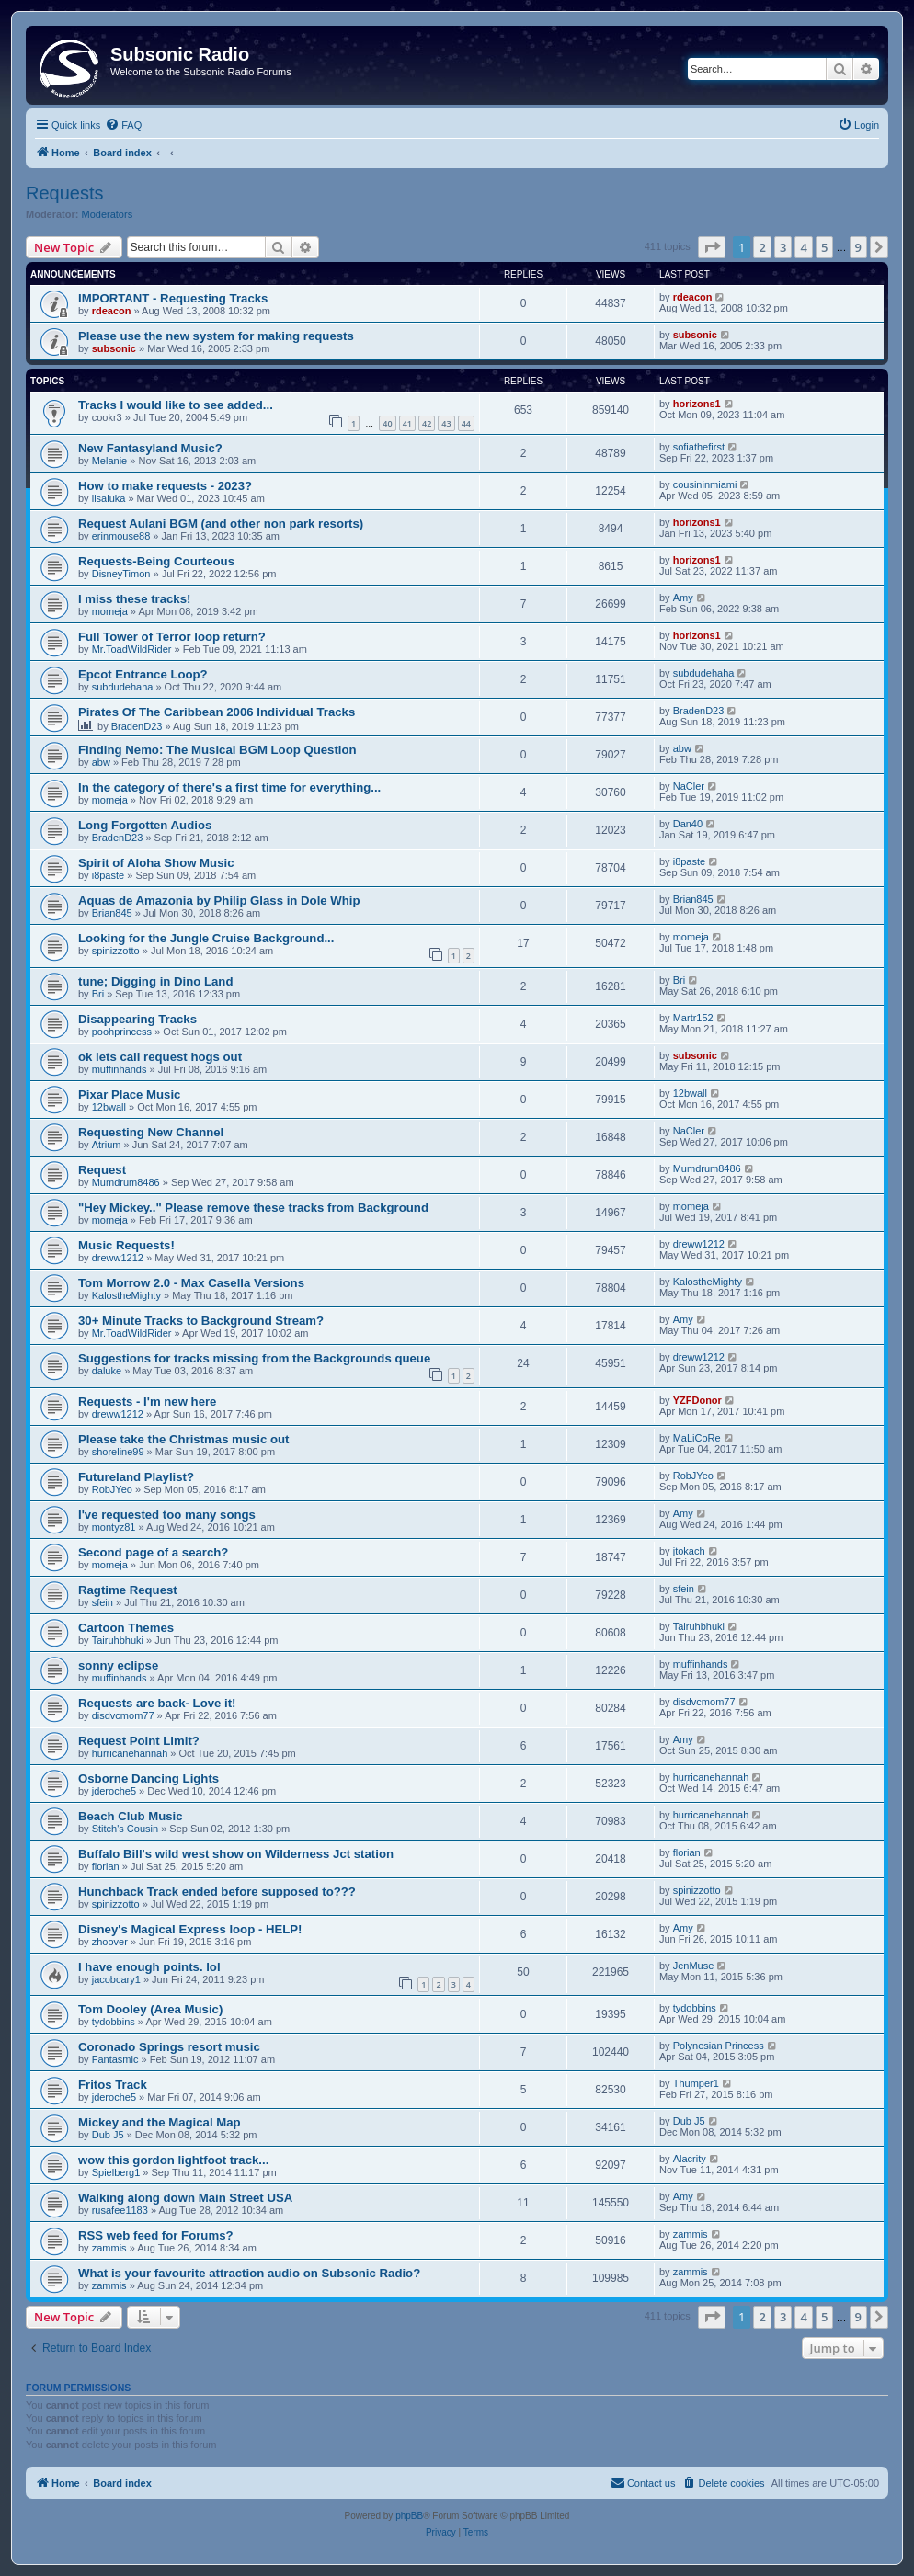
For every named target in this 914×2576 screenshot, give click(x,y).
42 (426, 423)
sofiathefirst (699, 446)
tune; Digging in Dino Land (155, 981)
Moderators (107, 214)
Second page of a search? (153, 1552)
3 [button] (783, 247)
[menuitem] (123, 125)
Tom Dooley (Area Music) (150, 2009)
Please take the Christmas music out (183, 1439)
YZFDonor (697, 1400)
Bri (98, 993)
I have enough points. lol (149, 1967)
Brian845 (112, 912)
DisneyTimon (121, 573)
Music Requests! (126, 1245)
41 (407, 423)
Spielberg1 (116, 2172)
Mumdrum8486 (126, 1182)
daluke (106, 1370)
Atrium (106, 1144)
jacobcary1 (116, 1979)
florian (106, 1866)
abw (101, 762)
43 (446, 423)
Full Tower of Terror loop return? (172, 637)
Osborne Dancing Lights (148, 1778)
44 (466, 423)
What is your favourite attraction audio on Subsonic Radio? (249, 2273)
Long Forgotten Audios (144, 825)
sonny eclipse (118, 1665)
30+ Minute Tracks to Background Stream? (201, 1321)
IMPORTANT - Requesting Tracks (173, 298)
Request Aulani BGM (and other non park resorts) (220, 523)
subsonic (114, 348)
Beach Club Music (130, 1816)
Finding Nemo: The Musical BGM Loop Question (217, 750)
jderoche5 (114, 1790)
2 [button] (762, 247)
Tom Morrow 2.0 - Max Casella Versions (191, 1283)
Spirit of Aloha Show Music (156, 863)
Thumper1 (696, 2083)
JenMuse (693, 1965)
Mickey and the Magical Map (159, 2122)
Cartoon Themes (126, 1628)
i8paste (108, 875)
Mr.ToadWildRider (132, 649)
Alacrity (689, 2158)
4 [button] (803, 247)
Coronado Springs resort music (169, 2047)
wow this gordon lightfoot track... (173, 2160)
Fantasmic (115, 2059)
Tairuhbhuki (117, 1640)
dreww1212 (117, 1257)
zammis (109, 2247)
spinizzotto (116, 950)
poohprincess (122, 1031)
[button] (711, 247)
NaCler (688, 786)
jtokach (689, 1550)
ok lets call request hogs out (160, 1057)
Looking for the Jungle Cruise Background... (206, 938)
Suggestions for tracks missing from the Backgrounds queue (254, 1358)
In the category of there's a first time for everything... (229, 787)
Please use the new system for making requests (216, 336)
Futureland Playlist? (136, 1477)
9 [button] (858, 247)
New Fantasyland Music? (150, 448)
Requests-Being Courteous (156, 561)
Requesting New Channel (150, 1132)
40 (387, 423)
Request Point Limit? (139, 1741)
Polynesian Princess (718, 2045)
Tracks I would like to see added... (175, 405)
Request (102, 1170)
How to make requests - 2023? (165, 486)
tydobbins (113, 2021)
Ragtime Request (127, 1590)
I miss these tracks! (134, 599)
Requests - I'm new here (147, 1401)
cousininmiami (705, 484)
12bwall (109, 1106)
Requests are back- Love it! (157, 1703)
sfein (102, 1602)
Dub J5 (108, 2134)
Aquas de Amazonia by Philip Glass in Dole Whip (219, 900)
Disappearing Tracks (137, 1019)
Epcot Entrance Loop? (143, 674)
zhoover (110, 1941)
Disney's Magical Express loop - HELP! (190, 1929)
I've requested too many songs (167, 1515)
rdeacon (111, 310)
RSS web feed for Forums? (156, 2235)
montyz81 (114, 1527)
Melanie (110, 460)
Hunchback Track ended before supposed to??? (217, 1891)
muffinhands (119, 1069)
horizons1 (697, 403)
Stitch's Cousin (125, 1828)
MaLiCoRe (697, 1437)
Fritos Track (112, 2085)
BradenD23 (137, 726)
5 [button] (824, 247)
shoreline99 (118, 1451)
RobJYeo (112, 1489)
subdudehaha (123, 686)
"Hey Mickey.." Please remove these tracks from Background (253, 1207)
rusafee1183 (120, 2210)
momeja (110, 611)
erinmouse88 (121, 535)
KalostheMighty (126, 1295)
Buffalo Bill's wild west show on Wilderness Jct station (236, 1854)
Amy (683, 597)
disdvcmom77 (123, 1715)
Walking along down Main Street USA (185, 2198)
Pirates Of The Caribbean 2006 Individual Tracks (216, 712)
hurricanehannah (130, 1753)
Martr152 (693, 1017)
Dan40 (688, 823)
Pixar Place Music (129, 1094)
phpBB (409, 2516)
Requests (65, 193)
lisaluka (109, 498)
